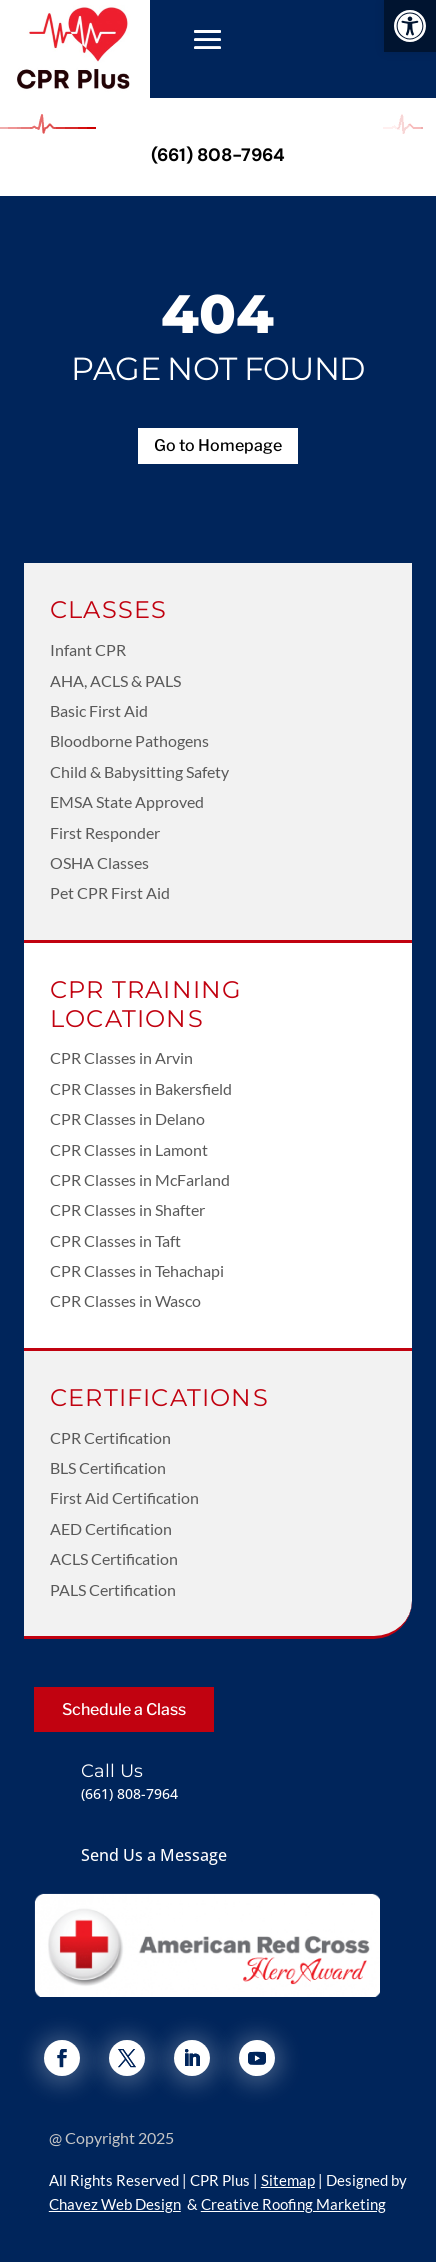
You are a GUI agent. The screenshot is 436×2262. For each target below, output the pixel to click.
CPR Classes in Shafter (127, 1209)
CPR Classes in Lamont (129, 1149)
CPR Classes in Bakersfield (141, 1088)
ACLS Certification (114, 1558)
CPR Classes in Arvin (121, 1057)
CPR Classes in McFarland (140, 1179)
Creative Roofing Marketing (293, 2204)
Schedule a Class (124, 1709)
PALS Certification (113, 1589)
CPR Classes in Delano (127, 1118)
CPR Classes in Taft (115, 1240)
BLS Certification (108, 1467)
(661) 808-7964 (218, 155)
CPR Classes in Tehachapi (137, 1270)
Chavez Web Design (115, 2204)
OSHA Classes (99, 862)
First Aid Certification (124, 1497)
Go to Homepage (218, 445)
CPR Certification (110, 1437)
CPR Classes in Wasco (125, 1300)
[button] (410, 26)
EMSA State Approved (127, 801)
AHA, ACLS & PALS (115, 680)
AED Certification (111, 1528)
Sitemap (288, 2180)
